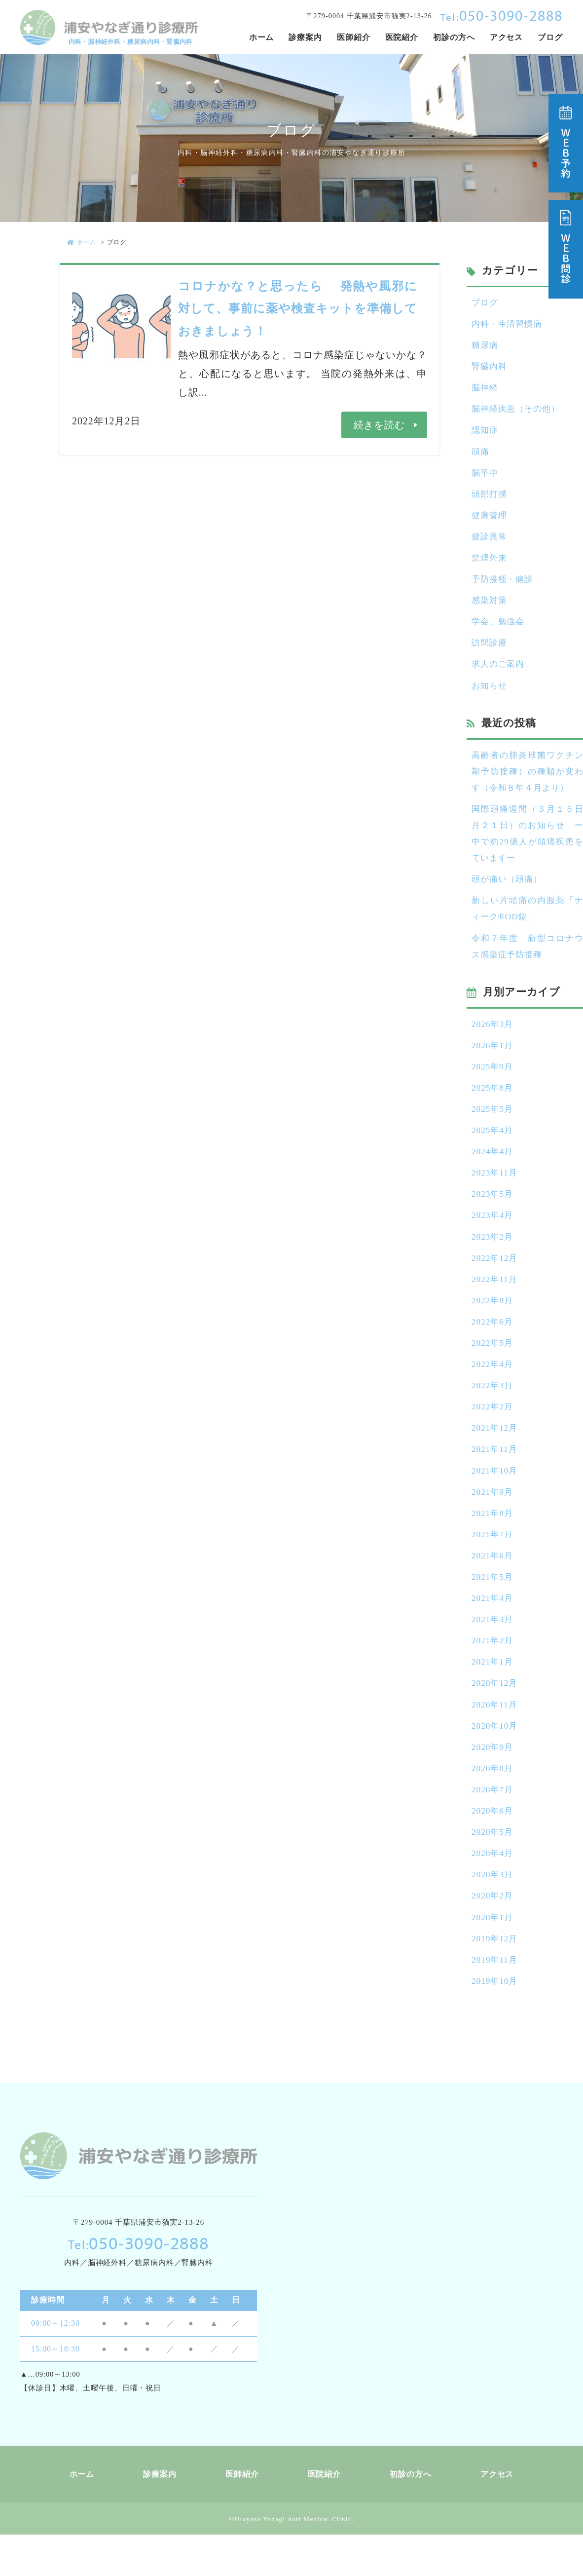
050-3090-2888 (501, 15)
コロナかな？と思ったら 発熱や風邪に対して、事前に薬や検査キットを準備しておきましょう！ (297, 308)
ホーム (81, 242)
